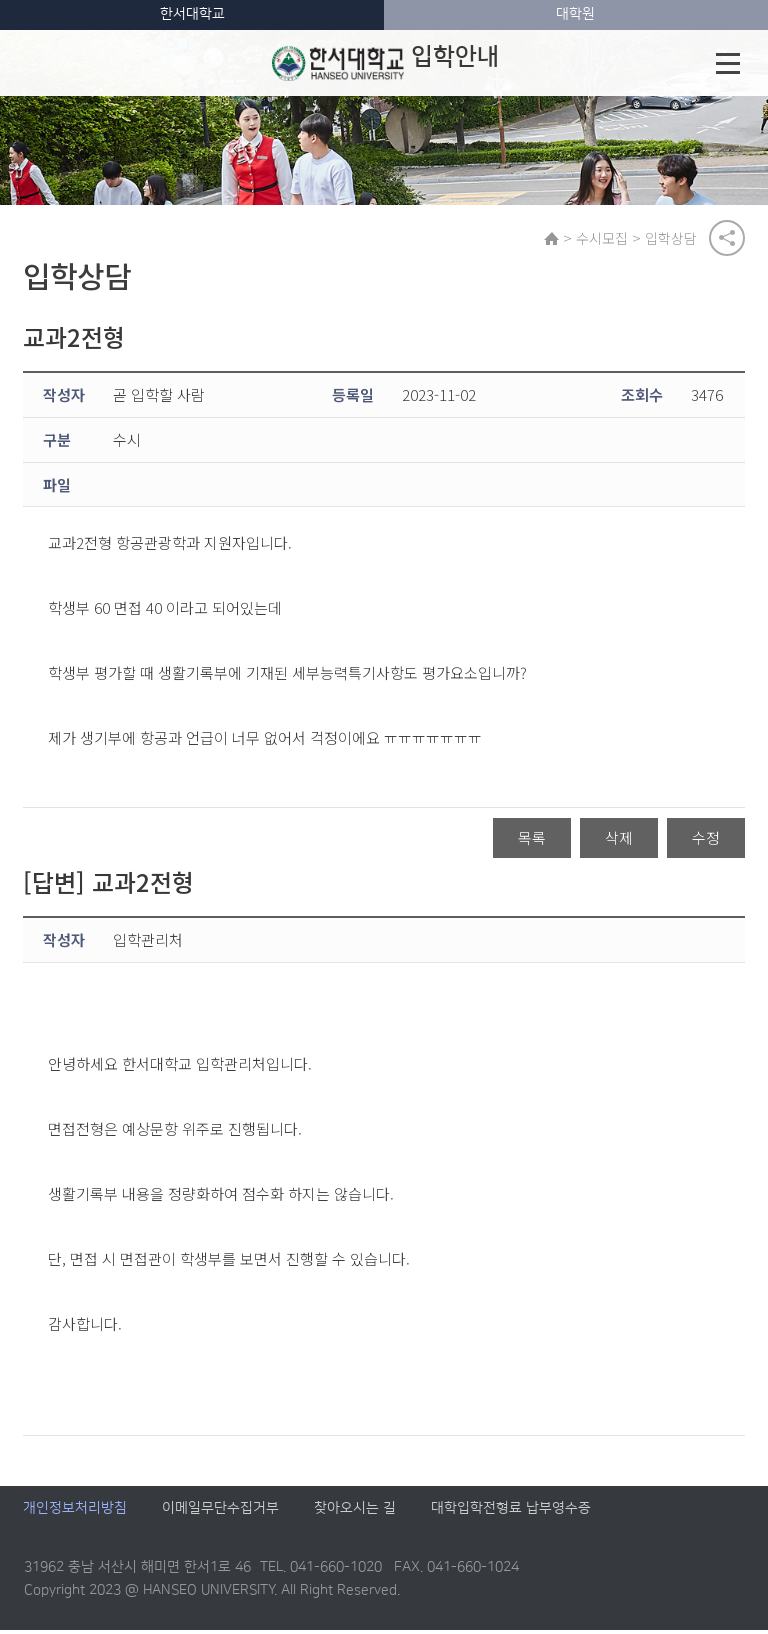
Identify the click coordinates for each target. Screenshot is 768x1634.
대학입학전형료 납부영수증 (511, 1512)
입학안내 (385, 63)
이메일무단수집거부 (220, 1512)
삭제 (619, 841)
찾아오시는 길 (355, 1512)
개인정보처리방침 (75, 1512)
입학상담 (674, 239)
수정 (706, 841)
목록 (532, 841)
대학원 (575, 14)
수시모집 (605, 239)
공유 (727, 239)
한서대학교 (192, 14)
